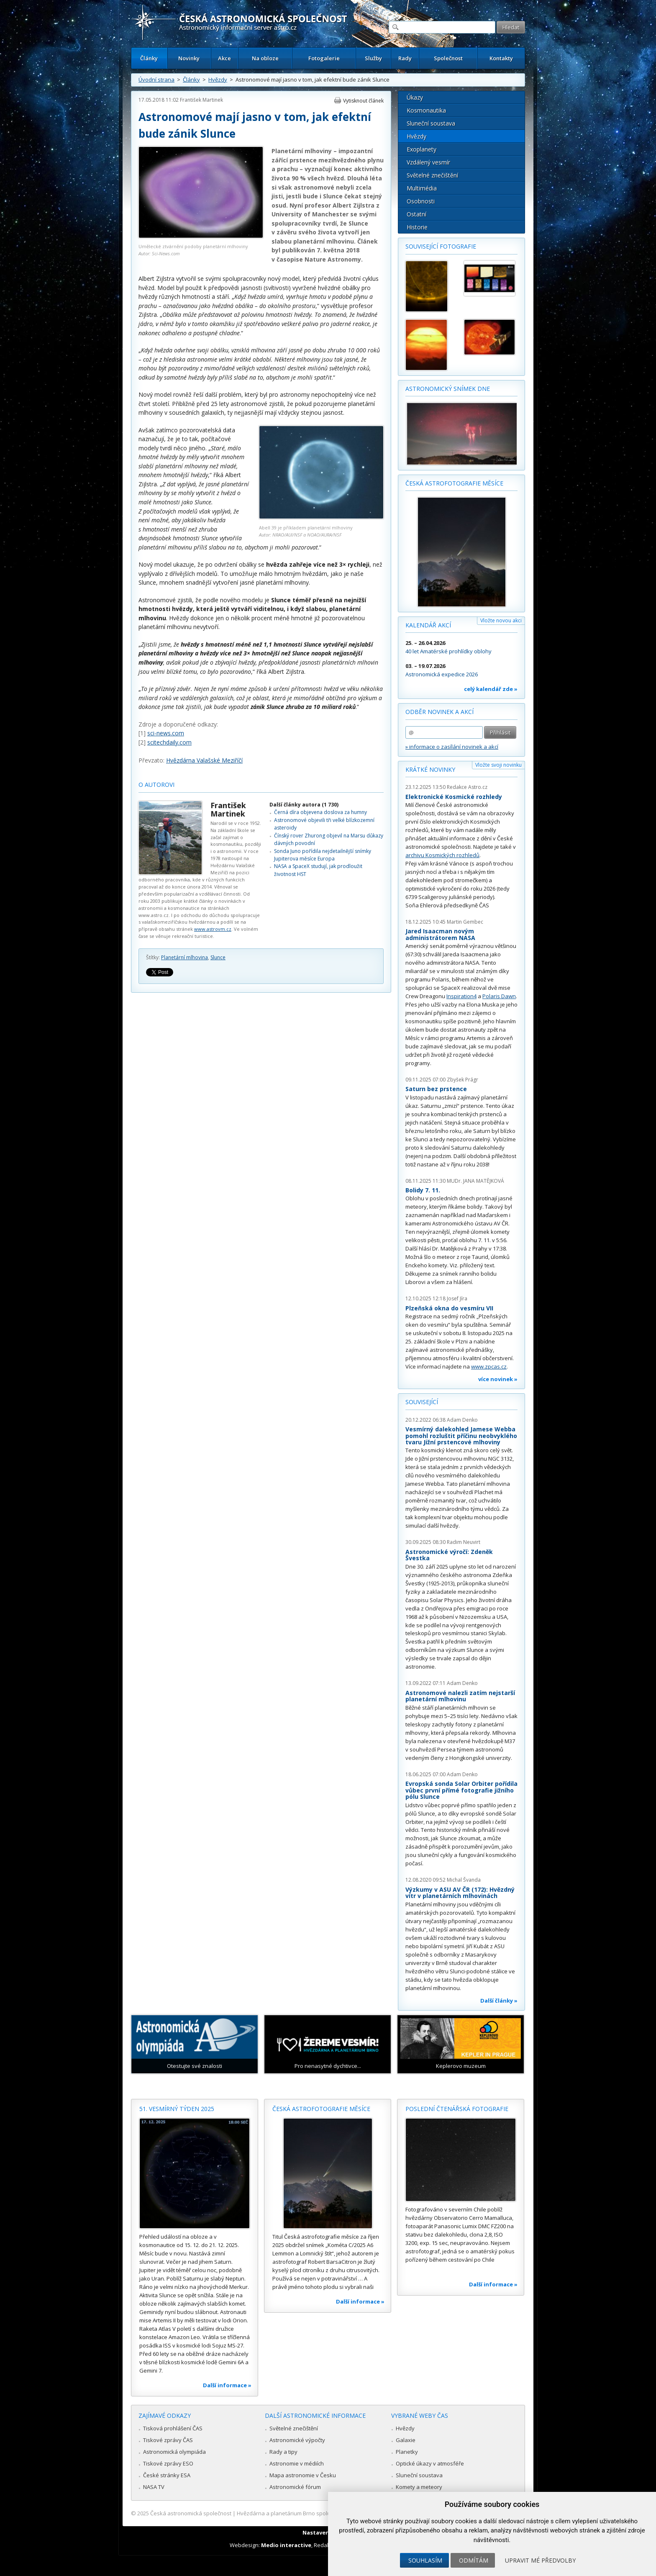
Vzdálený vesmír (428, 162)
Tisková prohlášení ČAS (172, 2428)
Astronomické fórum (295, 2487)
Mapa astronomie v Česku (302, 2475)
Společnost (448, 58)
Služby (373, 58)
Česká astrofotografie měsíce (454, 483)
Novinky (189, 58)
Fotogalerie (324, 58)
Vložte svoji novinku (498, 764)
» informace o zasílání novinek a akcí (451, 746)
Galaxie (405, 2440)
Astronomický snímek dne (447, 389)
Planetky (407, 2451)
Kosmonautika (426, 110)
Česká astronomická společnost (190, 2513)
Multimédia (422, 188)
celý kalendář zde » (491, 689)
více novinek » (498, 1379)
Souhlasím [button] (425, 2560)
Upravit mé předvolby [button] (540, 2560)
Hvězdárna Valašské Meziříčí (204, 760)
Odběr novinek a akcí (439, 712)
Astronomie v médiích (296, 2463)
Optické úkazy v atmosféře (430, 2463)
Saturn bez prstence (436, 1089)
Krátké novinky (430, 769)
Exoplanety (421, 149)
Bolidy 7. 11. (422, 1190)
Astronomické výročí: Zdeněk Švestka (449, 1555)
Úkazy (415, 97)
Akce (224, 58)
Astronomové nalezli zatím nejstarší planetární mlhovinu (460, 1696)
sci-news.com (165, 733)
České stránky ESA (166, 2475)
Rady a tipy (283, 2451)
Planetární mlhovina (184, 957)
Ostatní (416, 214)
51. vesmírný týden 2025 (176, 2109)
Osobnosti (421, 201)
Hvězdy (217, 79)
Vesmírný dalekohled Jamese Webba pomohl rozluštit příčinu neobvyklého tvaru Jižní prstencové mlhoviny (461, 1435)
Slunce (218, 957)
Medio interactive (286, 2545)
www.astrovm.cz (212, 929)
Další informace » (227, 2385)
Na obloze (265, 58)
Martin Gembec (465, 921)
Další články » (499, 2000)
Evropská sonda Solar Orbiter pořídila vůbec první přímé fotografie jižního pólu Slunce (461, 1790)
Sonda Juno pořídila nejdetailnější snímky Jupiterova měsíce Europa (322, 855)
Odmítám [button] (473, 2560)
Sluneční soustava (431, 123)
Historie (417, 227)
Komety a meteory (419, 2487)
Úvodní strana (156, 79)
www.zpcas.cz (489, 1366)
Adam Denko (462, 1419)
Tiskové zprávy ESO (168, 2463)
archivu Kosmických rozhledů (442, 855)
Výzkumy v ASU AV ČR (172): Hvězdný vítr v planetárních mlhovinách (460, 1892)
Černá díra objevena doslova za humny (320, 812)
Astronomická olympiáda (174, 2451)
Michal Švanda (464, 1879)
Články (149, 58)
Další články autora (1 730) (303, 804)
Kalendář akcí (428, 625)
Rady (405, 58)
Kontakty (501, 58)
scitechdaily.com (169, 742)
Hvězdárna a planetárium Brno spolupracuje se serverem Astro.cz (321, 2513)
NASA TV (153, 2487)
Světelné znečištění (432, 175)
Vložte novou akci (501, 620)
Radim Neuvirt (463, 1542)
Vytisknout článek (363, 100)
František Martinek (201, 99)
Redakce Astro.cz (467, 787)
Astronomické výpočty (297, 2440)
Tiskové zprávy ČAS (168, 2440)
